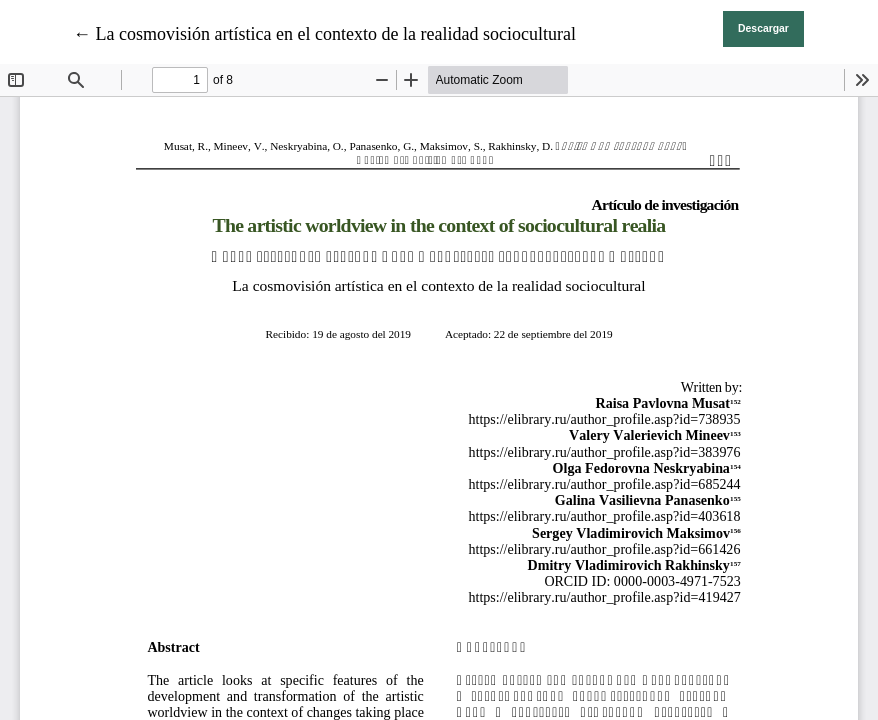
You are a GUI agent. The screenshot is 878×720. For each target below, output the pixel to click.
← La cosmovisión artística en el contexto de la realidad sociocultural (324, 34)
